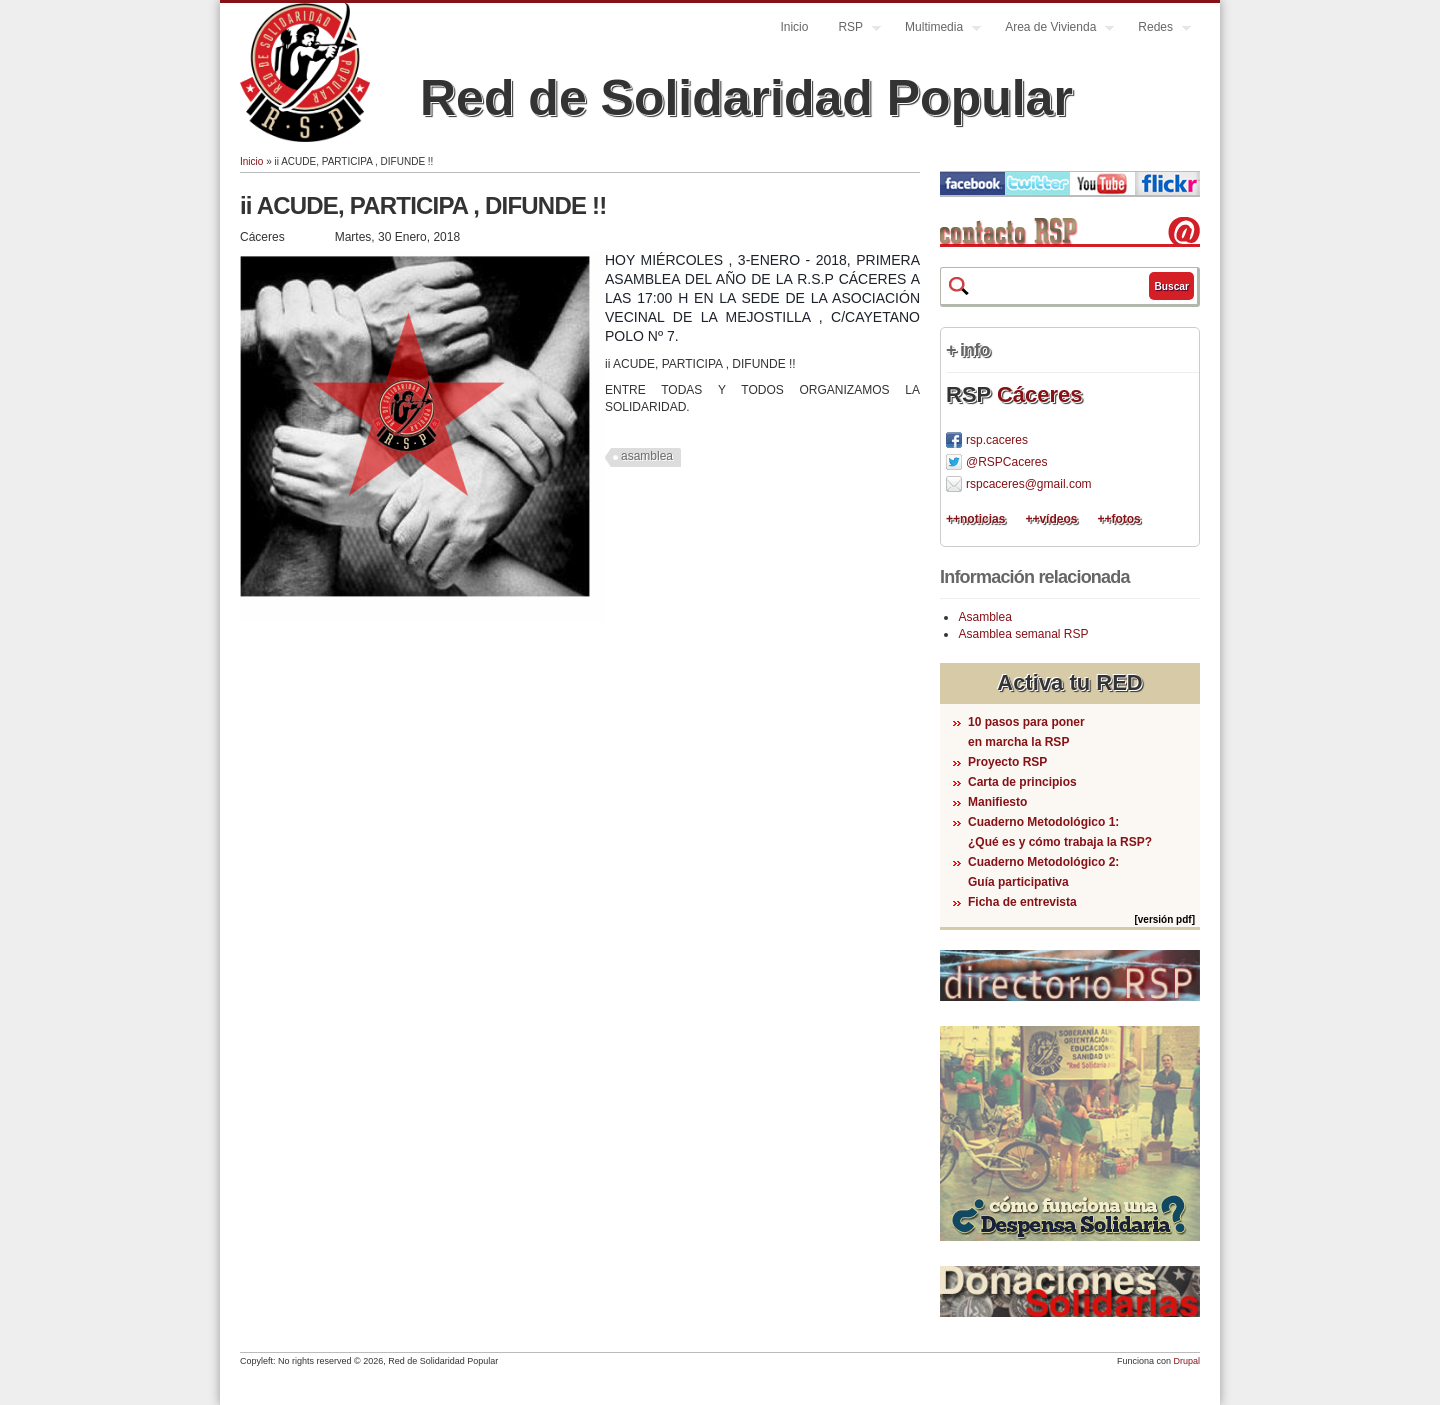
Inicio (794, 27)
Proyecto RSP (1007, 762)
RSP (852, 29)
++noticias (975, 519)
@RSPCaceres (1007, 462)
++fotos (1118, 519)
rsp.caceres (997, 440)
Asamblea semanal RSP (1023, 634)
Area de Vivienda (1052, 29)
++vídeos (1051, 519)
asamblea (647, 456)
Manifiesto (997, 802)
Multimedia (935, 29)
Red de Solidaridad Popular (746, 98)
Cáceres (1040, 394)
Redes (1157, 29)
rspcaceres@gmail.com (1029, 484)
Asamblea (984, 617)
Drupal (1186, 1361)
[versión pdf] (1164, 919)
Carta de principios (1022, 782)
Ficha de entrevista (1022, 902)
